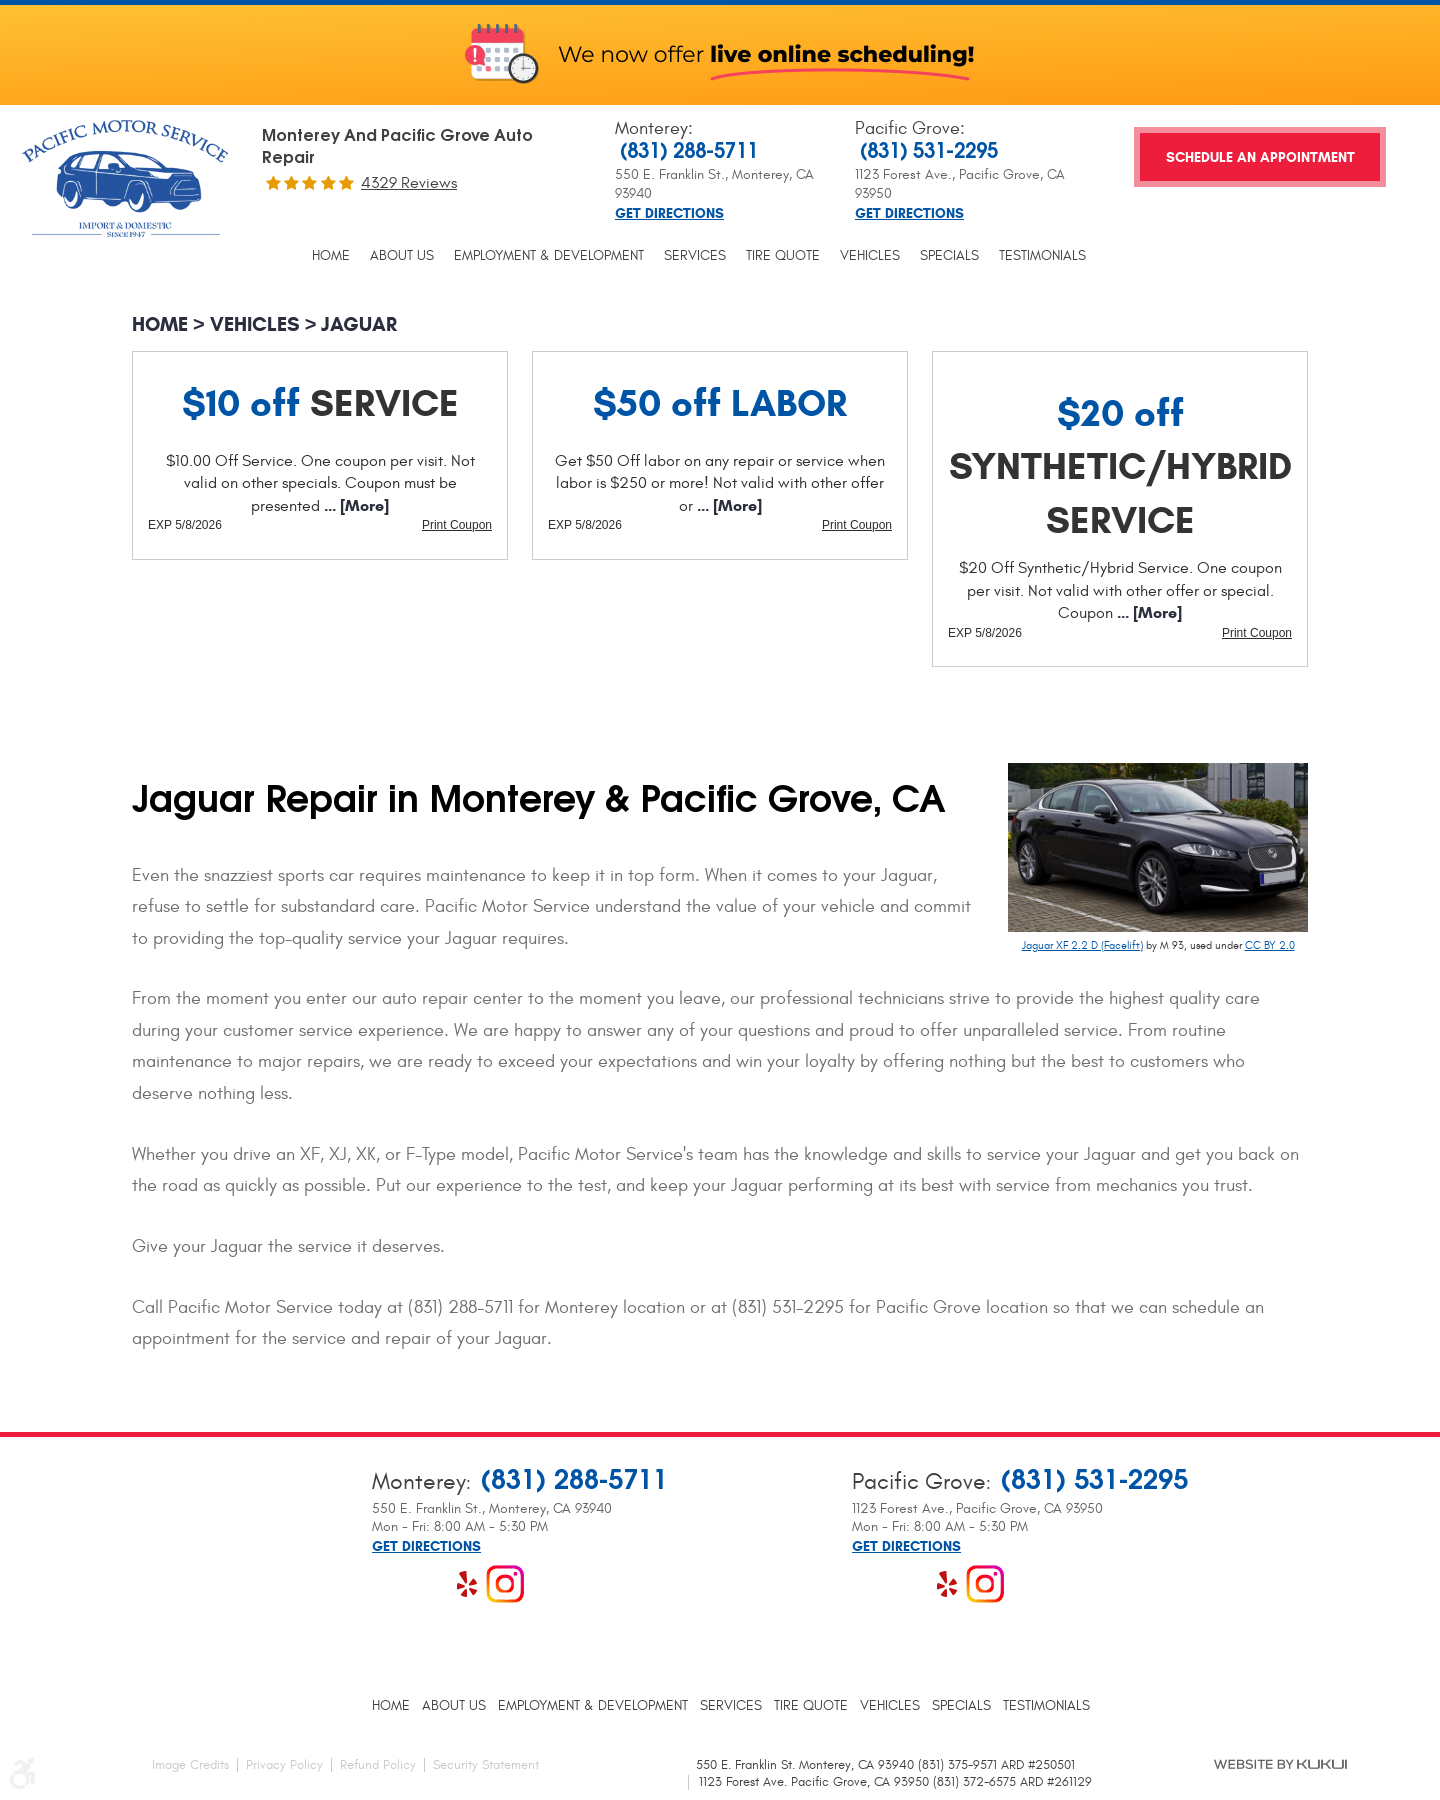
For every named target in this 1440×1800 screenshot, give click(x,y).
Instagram (505, 1584)
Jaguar (359, 324)
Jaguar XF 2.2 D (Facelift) (1082, 945)
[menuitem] (331, 256)
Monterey (651, 128)
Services (695, 256)
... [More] (354, 505)
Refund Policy (378, 1765)
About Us (402, 256)
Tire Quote (783, 256)
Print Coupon (457, 525)
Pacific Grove (907, 128)
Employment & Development (549, 256)
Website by (1280, 1764)
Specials (949, 256)
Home (331, 256)
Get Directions (669, 214)
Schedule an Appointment (1260, 157)
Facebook (391, 1584)
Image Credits (190, 1765)
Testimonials (1042, 256)
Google (429, 1584)
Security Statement (486, 1765)
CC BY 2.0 (1270, 945)
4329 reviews (409, 183)
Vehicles (870, 256)
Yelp (467, 1584)
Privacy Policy (284, 1765)
